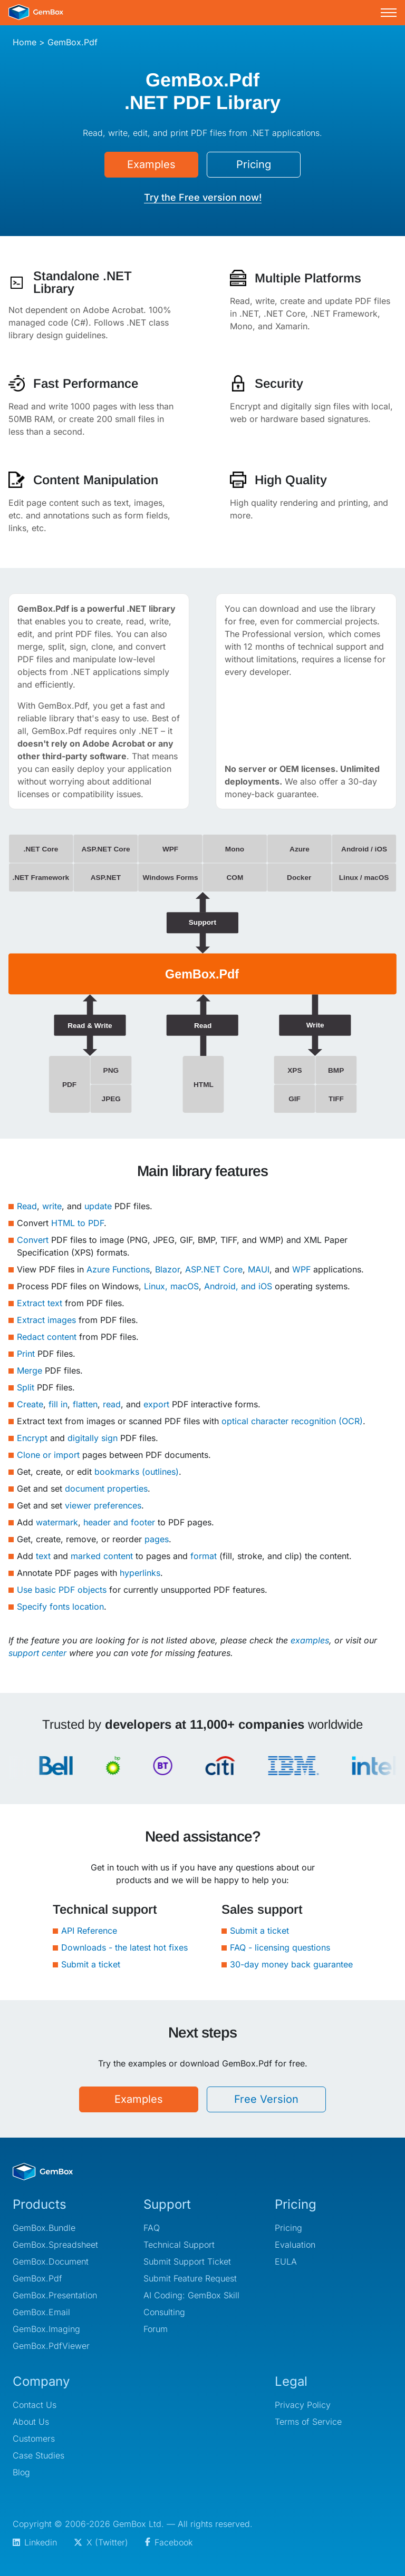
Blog (21, 2472)
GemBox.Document (51, 2261)
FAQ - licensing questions (280, 1947)
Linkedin (35, 2542)
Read (27, 1206)
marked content (102, 1556)
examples (310, 1640)
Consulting (164, 2312)
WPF (301, 1269)
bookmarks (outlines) (136, 1471)
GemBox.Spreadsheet (55, 2244)
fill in (58, 1404)
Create (30, 1404)
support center (37, 1653)
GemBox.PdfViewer (51, 2345)
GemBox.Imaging (46, 2329)
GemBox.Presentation (55, 2295)
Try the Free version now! (203, 197)
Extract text (39, 1303)
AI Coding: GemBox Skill (191, 2295)
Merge (29, 1370)
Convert (33, 1240)
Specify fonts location (60, 1606)
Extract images (46, 1320)
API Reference (89, 1930)
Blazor (167, 1269)
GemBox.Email (41, 2312)
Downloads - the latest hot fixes (124, 1947)
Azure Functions (118, 1269)
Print (26, 1353)
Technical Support (179, 2244)
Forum (155, 2329)
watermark (57, 1522)
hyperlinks (140, 1573)
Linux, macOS (171, 1286)
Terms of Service (308, 2421)
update (98, 1206)
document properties (106, 1488)
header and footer (119, 1522)
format (203, 1556)
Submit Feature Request (190, 2278)
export (156, 1404)
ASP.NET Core (214, 1269)
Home (24, 42)
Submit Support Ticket (187, 2261)
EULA (286, 2261)
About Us (31, 2421)
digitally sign (93, 1438)
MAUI (258, 1269)
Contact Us (34, 2404)
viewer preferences (103, 1505)
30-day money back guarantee (291, 1964)
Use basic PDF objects (62, 1589)
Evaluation (295, 2244)
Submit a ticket (90, 1964)
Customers (34, 2438)
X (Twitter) (101, 2542)
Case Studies (38, 2455)
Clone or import (48, 1454)
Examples (151, 164)
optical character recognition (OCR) (292, 1421)
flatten (85, 1404)
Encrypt (32, 1438)
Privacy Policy (303, 2404)
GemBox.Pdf (37, 2278)
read (112, 1404)
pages (156, 1539)
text (43, 1556)
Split (25, 1387)
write (52, 1206)
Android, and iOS (238, 1286)
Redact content (46, 1336)
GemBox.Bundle (44, 2227)
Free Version (266, 2099)
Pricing (253, 164)
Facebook (168, 2542)
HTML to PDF (77, 1223)
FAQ (151, 2227)
